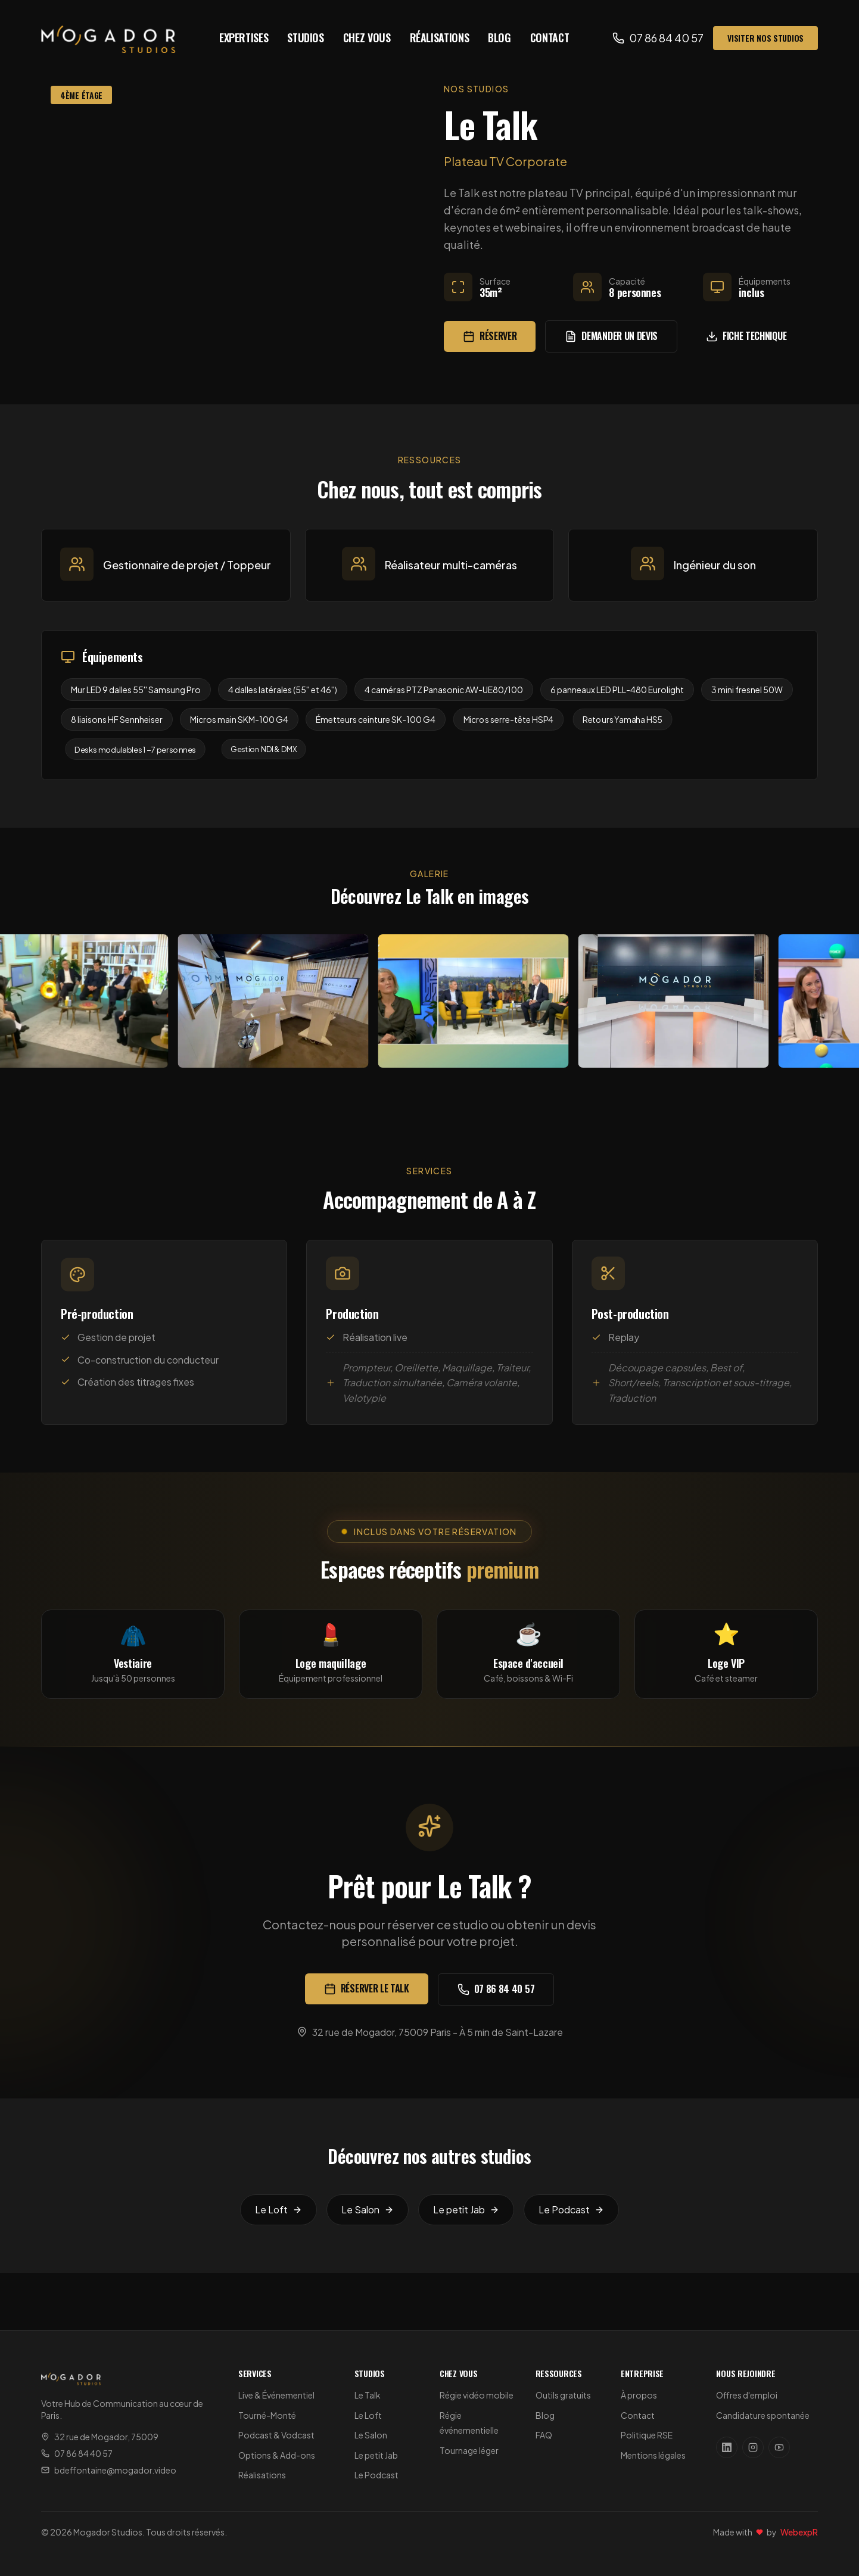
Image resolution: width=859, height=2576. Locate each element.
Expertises (243, 38)
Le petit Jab (376, 2455)
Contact (549, 38)
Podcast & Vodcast (276, 2435)
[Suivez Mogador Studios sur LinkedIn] (726, 2447)
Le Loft (368, 2415)
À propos (639, 2395)
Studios (305, 38)
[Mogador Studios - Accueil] (108, 38)
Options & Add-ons (276, 2455)
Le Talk (367, 2395)
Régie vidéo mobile (476, 2395)
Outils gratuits (563, 2395)
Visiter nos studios (765, 38)
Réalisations (439, 38)
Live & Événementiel (276, 2395)
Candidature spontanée (763, 2415)
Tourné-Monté (267, 2415)
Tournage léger (469, 2450)
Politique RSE (647, 2435)
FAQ (544, 2435)
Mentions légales (653, 2455)
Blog (499, 38)
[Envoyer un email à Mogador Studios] (132, 2470)
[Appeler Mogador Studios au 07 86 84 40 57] (658, 38)
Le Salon (370, 2435)
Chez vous (367, 38)
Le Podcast (376, 2474)
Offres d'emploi (746, 2395)
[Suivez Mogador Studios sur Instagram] (753, 2447)
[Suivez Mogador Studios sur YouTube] (779, 2447)
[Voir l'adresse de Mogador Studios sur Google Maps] (132, 2437)
